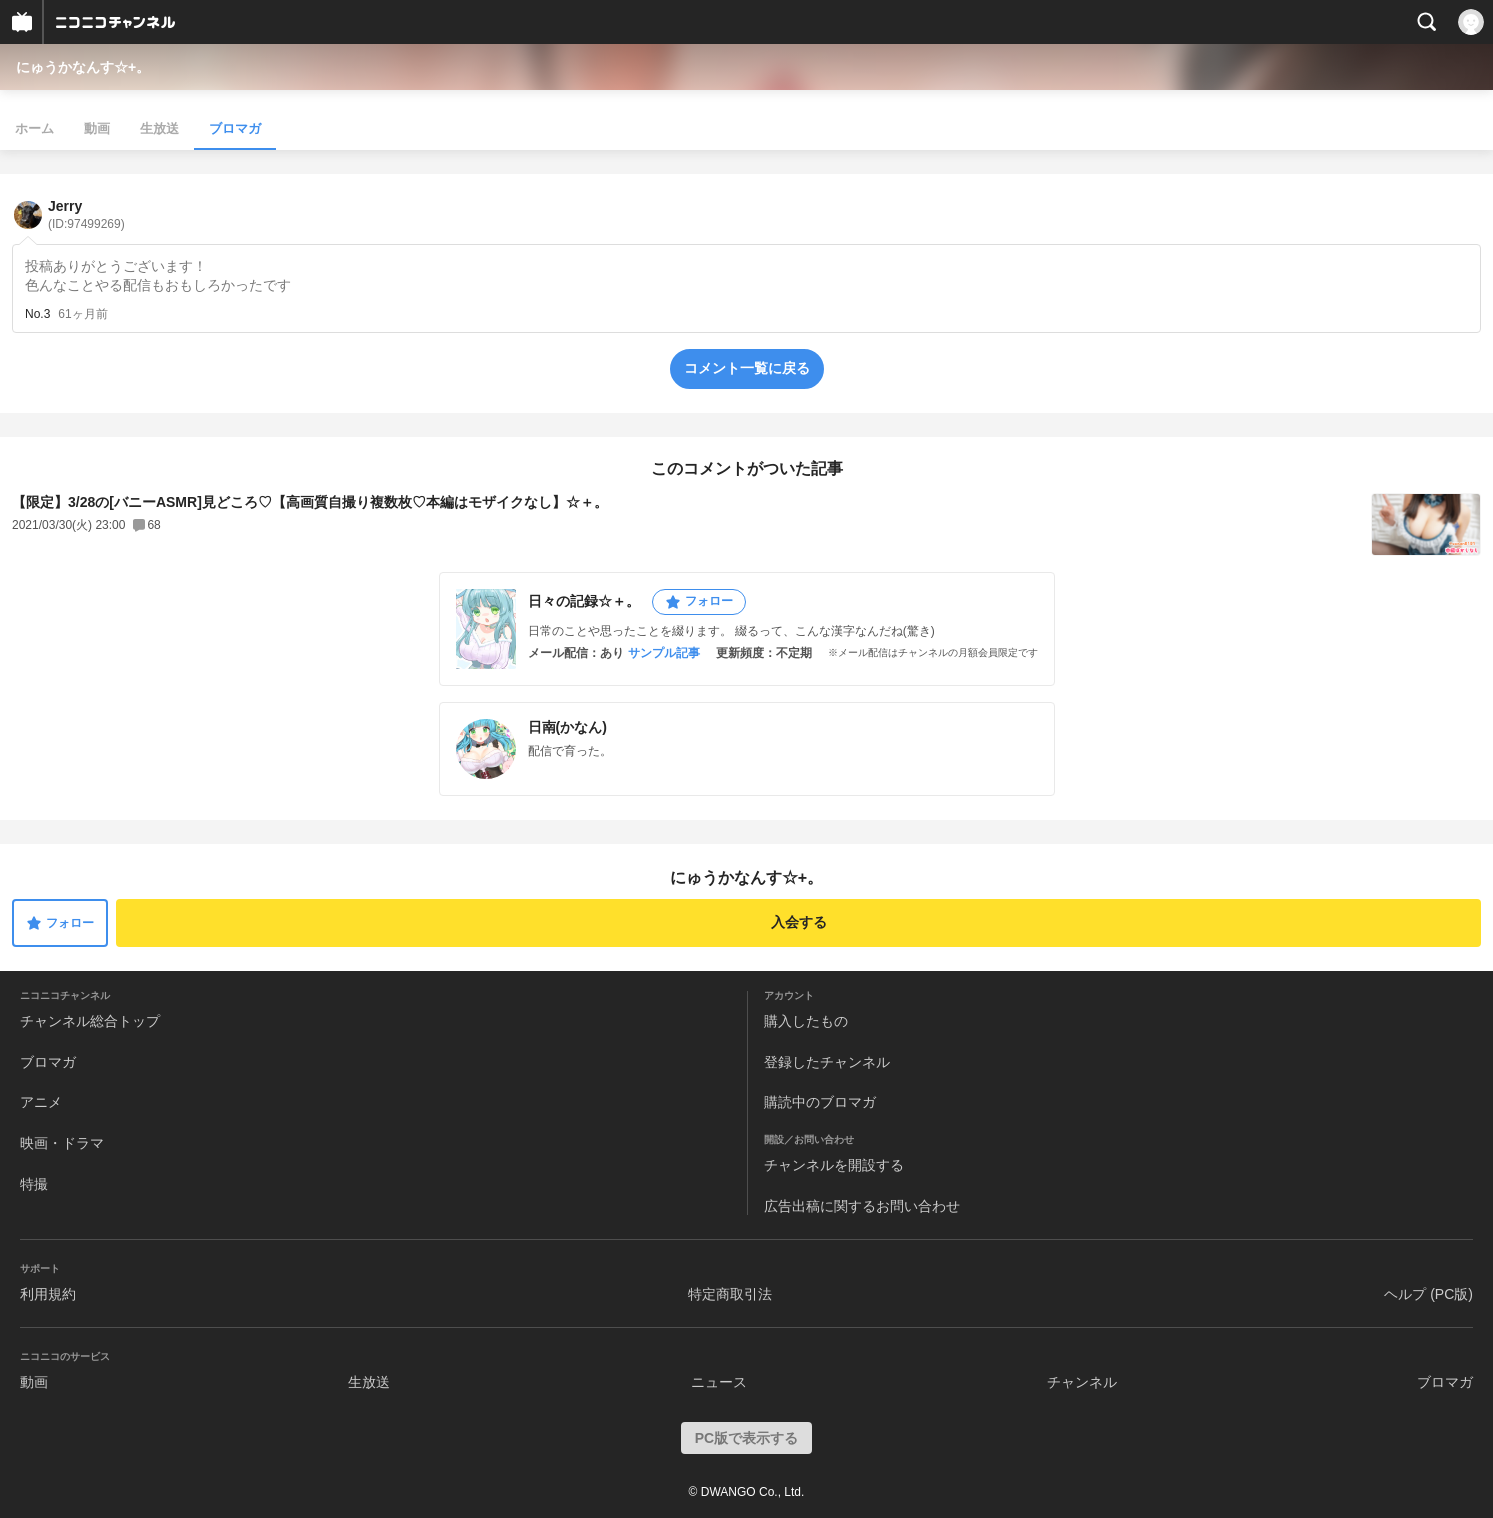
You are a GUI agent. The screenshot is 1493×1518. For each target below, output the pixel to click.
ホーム (34, 128)
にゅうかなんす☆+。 (83, 67)
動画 (97, 128)
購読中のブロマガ (820, 1102)
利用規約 (48, 1294)
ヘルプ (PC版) (1428, 1294)
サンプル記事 (664, 653)
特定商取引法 (730, 1294)
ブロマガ (235, 128)
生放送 (159, 128)
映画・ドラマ (62, 1143)
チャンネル (1082, 1382)
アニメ (41, 1102)
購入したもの (806, 1021)
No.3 (37, 314)
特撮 (34, 1184)
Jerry (86, 214)
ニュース (719, 1382)
